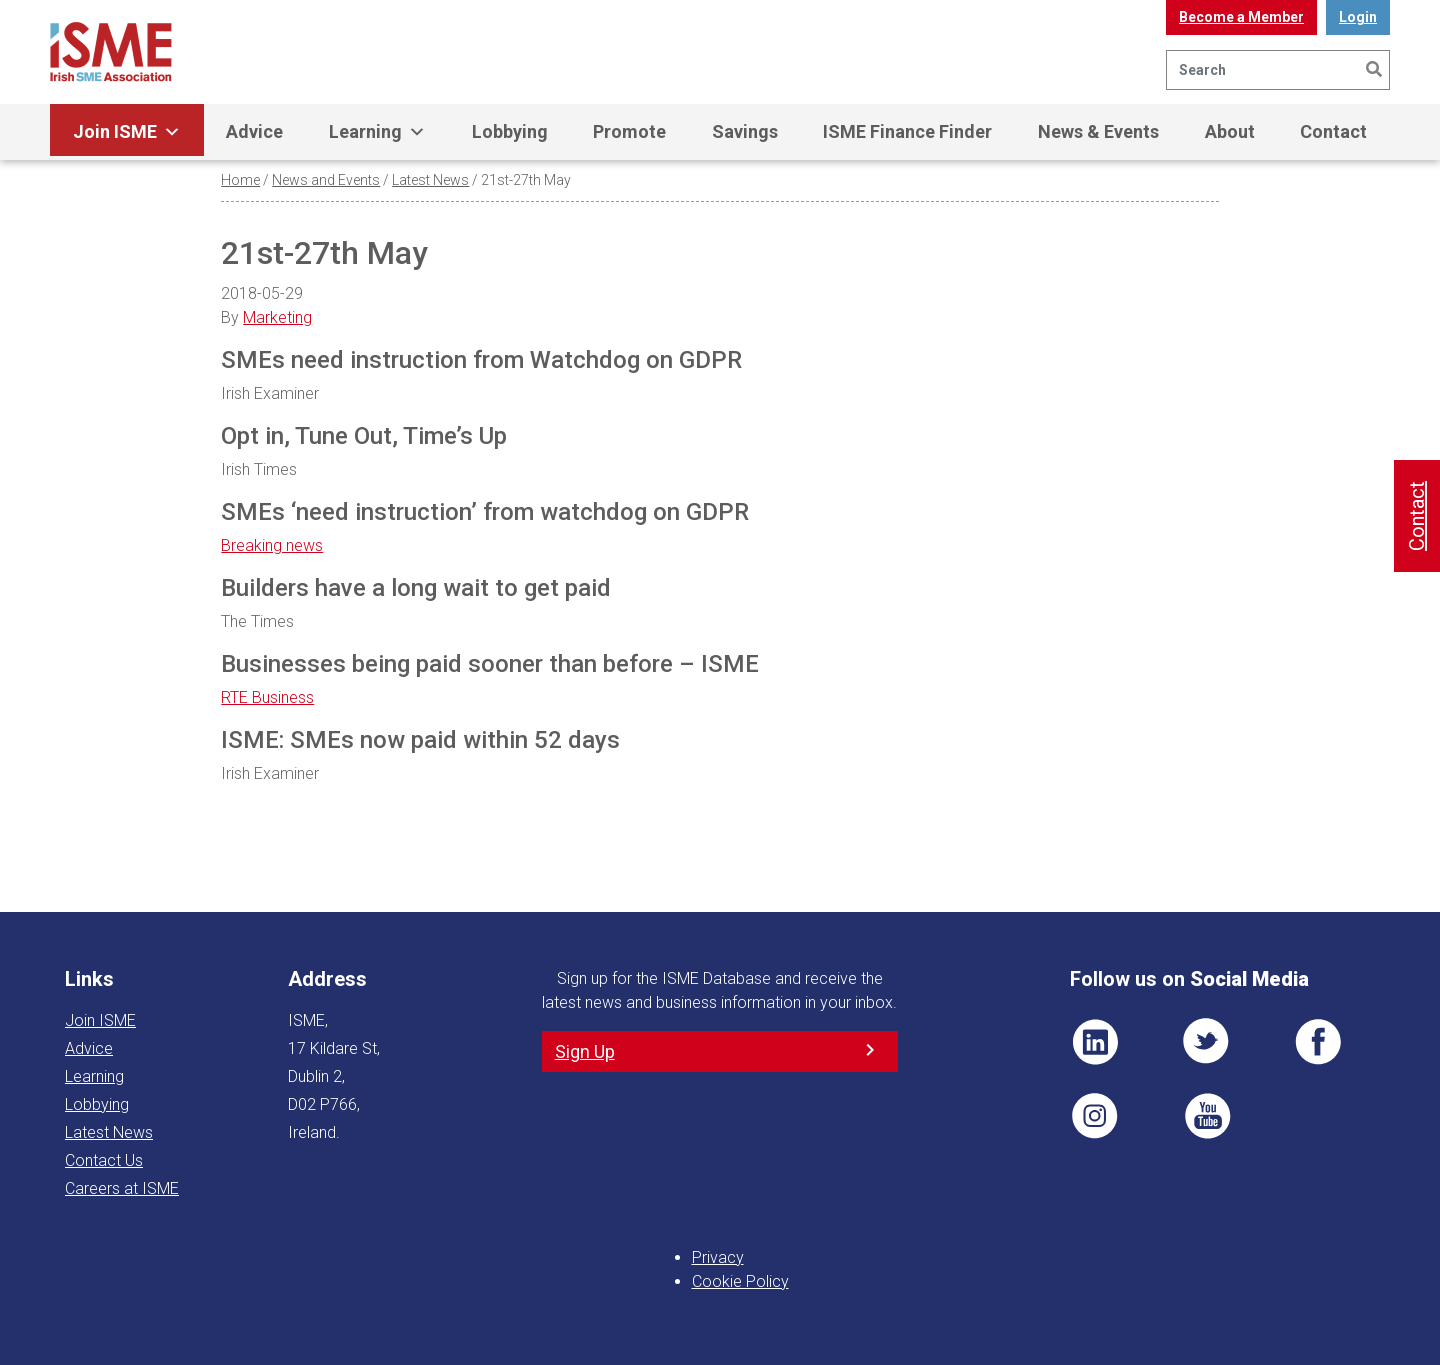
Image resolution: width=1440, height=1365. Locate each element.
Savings (745, 131)
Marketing (277, 317)
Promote (629, 131)
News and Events (326, 180)
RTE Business (267, 697)
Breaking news (272, 545)
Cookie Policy (740, 1281)
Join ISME (127, 132)
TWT (1207, 1042)
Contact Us (104, 1160)
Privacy (718, 1257)
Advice (254, 131)
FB (1318, 1042)
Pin (1095, 1116)
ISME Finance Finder (907, 131)
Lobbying (510, 131)
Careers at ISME (122, 1188)
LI (1095, 1042)
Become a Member (1241, 17)
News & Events (1098, 131)
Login (1358, 17)
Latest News (430, 180)
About (1230, 131)
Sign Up (585, 1051)
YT (1207, 1116)
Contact (1333, 131)
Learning (377, 132)
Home (240, 180)
